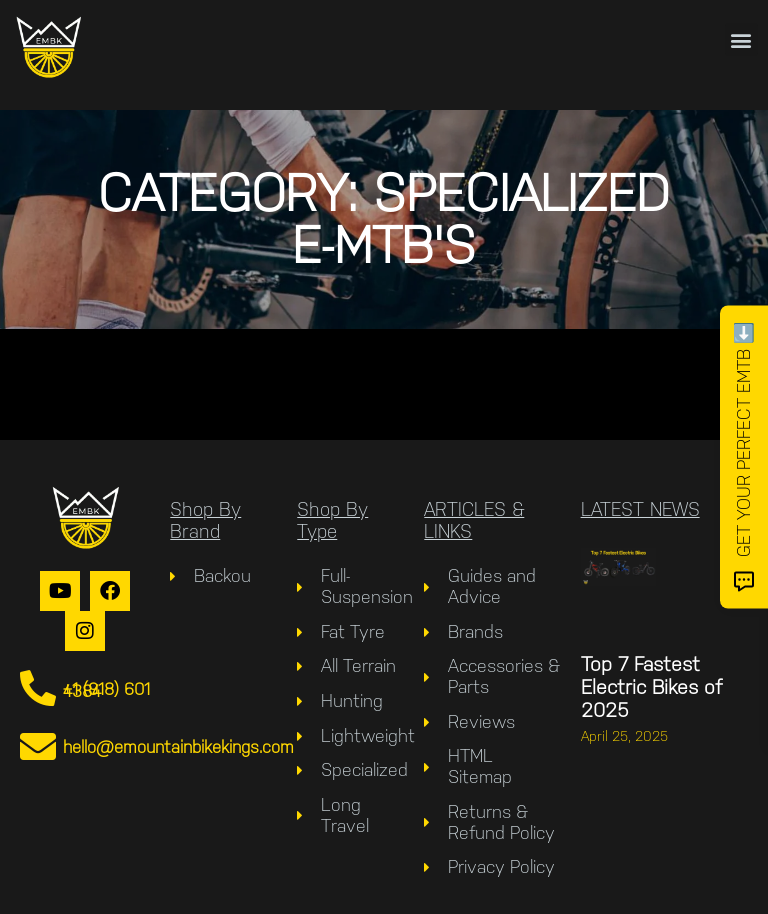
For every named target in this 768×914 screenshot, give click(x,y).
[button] (741, 39)
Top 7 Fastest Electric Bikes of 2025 (651, 687)
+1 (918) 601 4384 (106, 690)
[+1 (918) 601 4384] (38, 689)
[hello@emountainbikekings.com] (38, 747)
